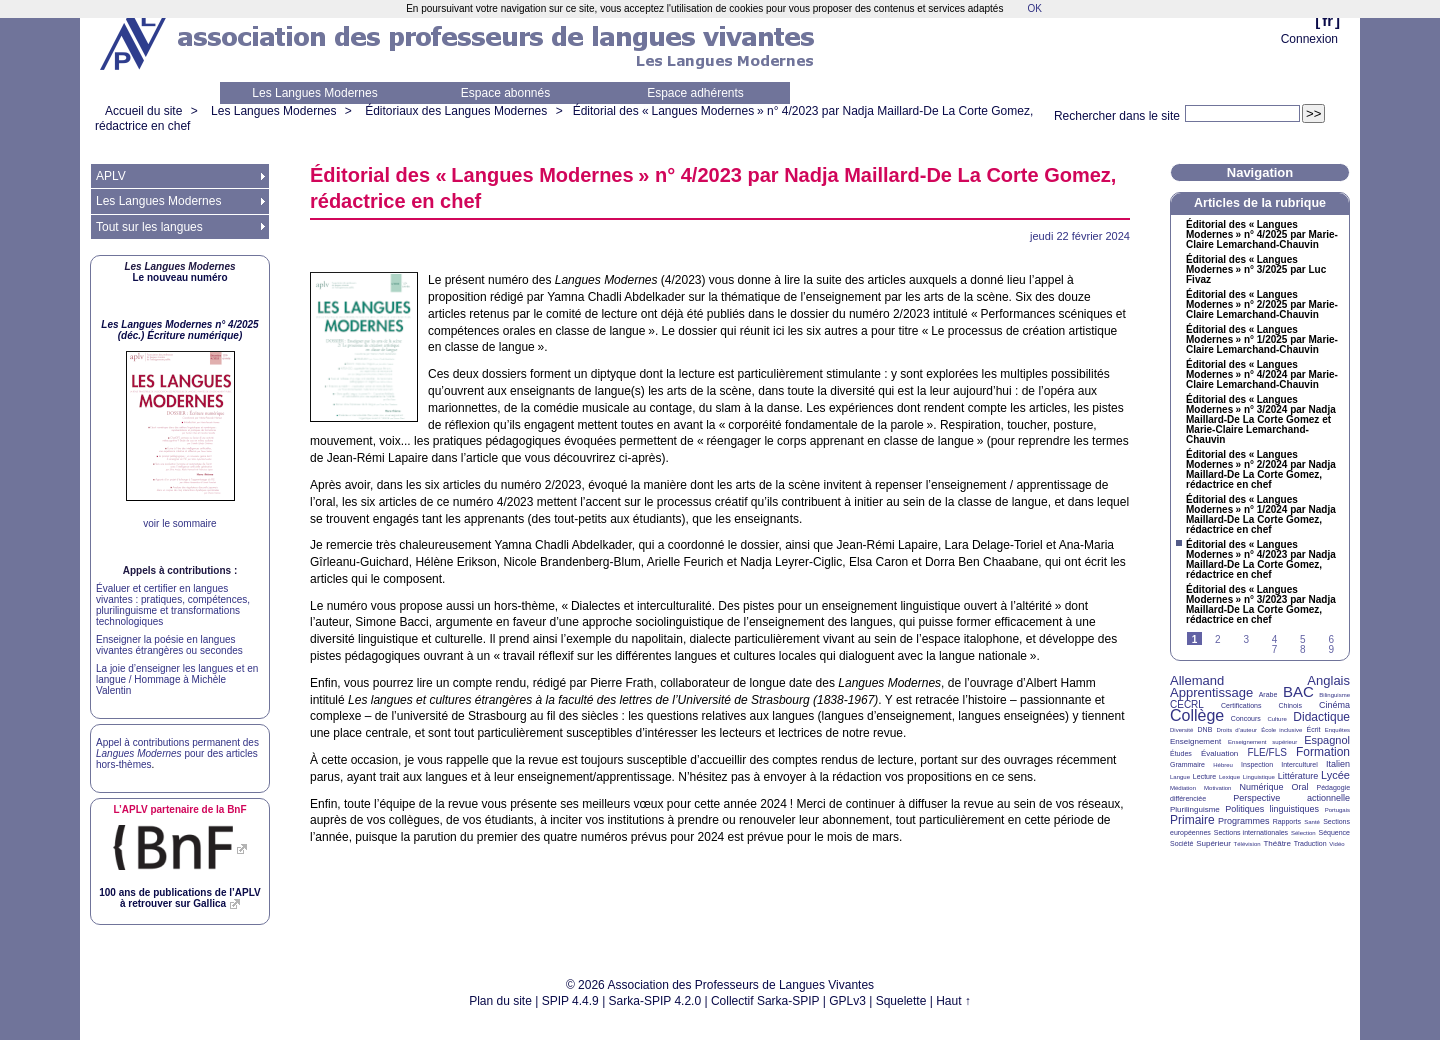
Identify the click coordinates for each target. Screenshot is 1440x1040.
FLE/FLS (1266, 752)
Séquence (1334, 832)
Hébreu (1223, 765)
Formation (1323, 752)
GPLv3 (847, 1001)
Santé (1312, 822)
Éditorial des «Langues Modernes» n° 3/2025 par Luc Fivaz (1256, 270)
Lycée (1335, 775)
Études (1181, 753)
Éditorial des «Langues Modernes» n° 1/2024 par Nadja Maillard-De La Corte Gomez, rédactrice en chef (1261, 515)
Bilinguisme (1334, 695)
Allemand (1197, 680)
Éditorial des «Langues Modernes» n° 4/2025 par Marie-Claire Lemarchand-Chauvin (1262, 235)
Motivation (1217, 788)
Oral (1300, 787)
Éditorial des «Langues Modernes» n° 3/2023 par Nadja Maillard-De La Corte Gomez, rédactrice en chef (1261, 605)
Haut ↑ (953, 1001)
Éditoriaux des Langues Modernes (456, 111)
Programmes (1244, 821)
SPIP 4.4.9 (570, 1001)
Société (1181, 843)
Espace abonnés (505, 93)
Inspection (1257, 764)
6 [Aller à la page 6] (1331, 639)
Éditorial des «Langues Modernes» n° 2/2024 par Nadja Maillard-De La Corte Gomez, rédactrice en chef (1261, 470)
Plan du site (500, 1001)
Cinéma (1334, 705)
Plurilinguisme (1195, 809)
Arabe (1268, 694)
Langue (1180, 777)
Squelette (901, 1001)
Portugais (1337, 810)
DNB (1205, 729)
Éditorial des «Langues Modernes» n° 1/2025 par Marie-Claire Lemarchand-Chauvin (1262, 340)
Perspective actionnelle (1291, 798)
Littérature (1298, 776)
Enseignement (1195, 741)
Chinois (1290, 705)
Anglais (1328, 680)
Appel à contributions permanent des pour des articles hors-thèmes (177, 753)
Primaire (1192, 820)
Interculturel (1299, 764)
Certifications (1241, 705)
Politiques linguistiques (1272, 809)
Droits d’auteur (1237, 730)
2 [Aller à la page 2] (1218, 639)
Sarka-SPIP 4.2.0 (655, 1001)
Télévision (1247, 844)
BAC (1298, 691)
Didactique (1321, 717)
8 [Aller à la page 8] (1303, 649)
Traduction (1310, 843)
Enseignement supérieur (1262, 742)
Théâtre (1277, 843)
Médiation (1183, 788)
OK (1034, 8)
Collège (1197, 715)
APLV (111, 176)
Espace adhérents (695, 93)
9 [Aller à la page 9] (1331, 649)
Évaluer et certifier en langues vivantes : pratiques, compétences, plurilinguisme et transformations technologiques (173, 605)
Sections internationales (1251, 832)
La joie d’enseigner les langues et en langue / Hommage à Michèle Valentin (177, 679)
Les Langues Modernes (314, 93)
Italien (1338, 764)
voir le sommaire (179, 523)
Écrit (1313, 729)
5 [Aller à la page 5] (1303, 639)
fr (1327, 20)
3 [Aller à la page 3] (1246, 639)
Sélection (1303, 833)
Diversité (1181, 730)
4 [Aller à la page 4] (1275, 639)
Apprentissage (1211, 692)
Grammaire (1187, 764)
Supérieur (1213, 843)
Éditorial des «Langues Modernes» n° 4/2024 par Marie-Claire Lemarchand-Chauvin (1262, 375)
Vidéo (1336, 844)
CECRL (1187, 704)
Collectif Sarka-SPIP (765, 1001)
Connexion (1309, 39)
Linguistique (1259, 777)
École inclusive (1281, 730)
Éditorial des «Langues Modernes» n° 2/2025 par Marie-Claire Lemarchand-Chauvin (1262, 305)
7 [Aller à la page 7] (1275, 649)
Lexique (1229, 777)
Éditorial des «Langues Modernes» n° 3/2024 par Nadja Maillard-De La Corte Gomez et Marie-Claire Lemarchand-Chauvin (1261, 420)
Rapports (1287, 821)
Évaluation (1219, 753)
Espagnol (1327, 740)
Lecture (1204, 776)
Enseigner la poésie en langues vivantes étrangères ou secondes (169, 645)
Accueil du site (143, 111)
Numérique (1261, 787)
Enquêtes (1337, 730)
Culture (1276, 719)
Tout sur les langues (149, 227)
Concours (1246, 718)
